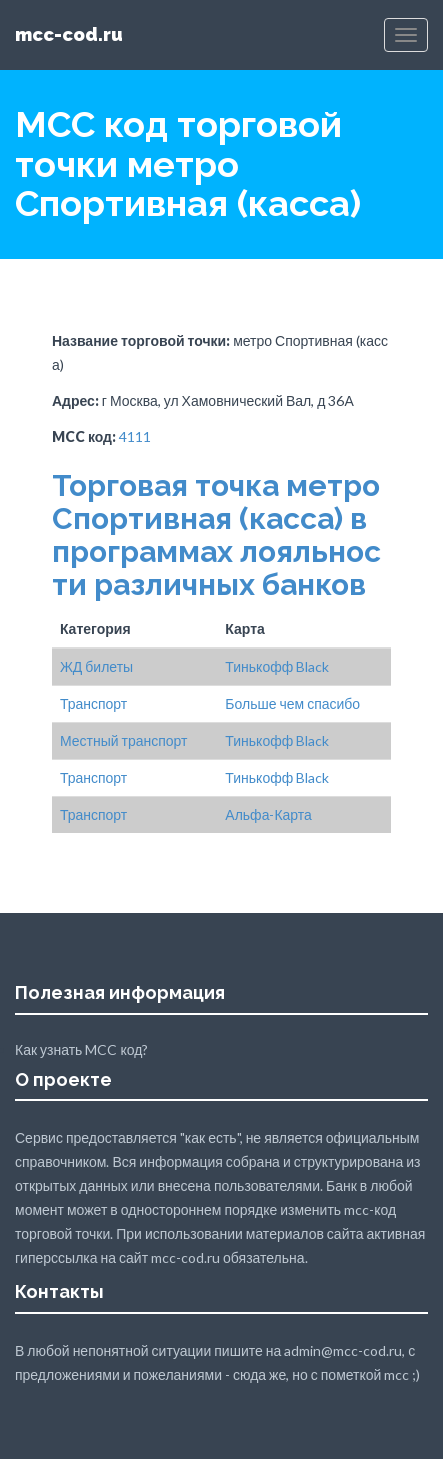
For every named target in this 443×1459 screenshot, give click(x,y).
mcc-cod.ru (69, 34)
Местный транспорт (124, 740)
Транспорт (93, 703)
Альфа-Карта (268, 814)
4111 (135, 436)
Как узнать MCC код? (81, 1049)
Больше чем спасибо (292, 703)
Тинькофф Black (277, 666)
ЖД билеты (96, 666)
